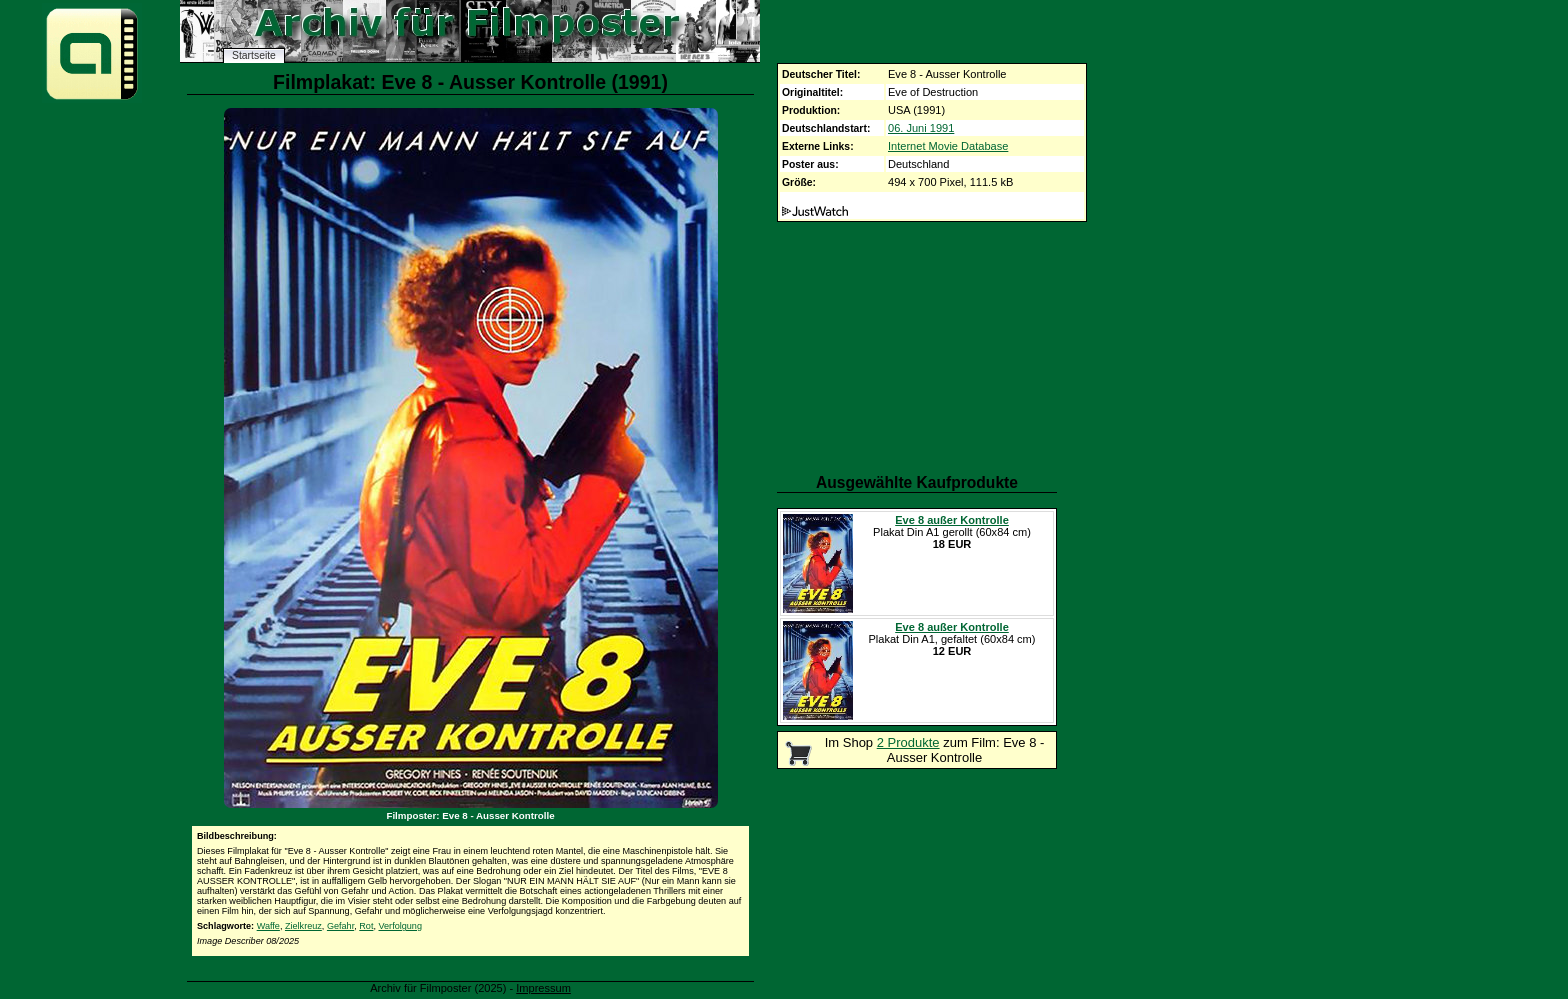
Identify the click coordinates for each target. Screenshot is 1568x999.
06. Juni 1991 (921, 128)
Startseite (254, 55)
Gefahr (340, 926)
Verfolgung (400, 926)
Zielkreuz (303, 926)
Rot (366, 926)
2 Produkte (908, 742)
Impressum (543, 988)
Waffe (268, 926)
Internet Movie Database (948, 146)
